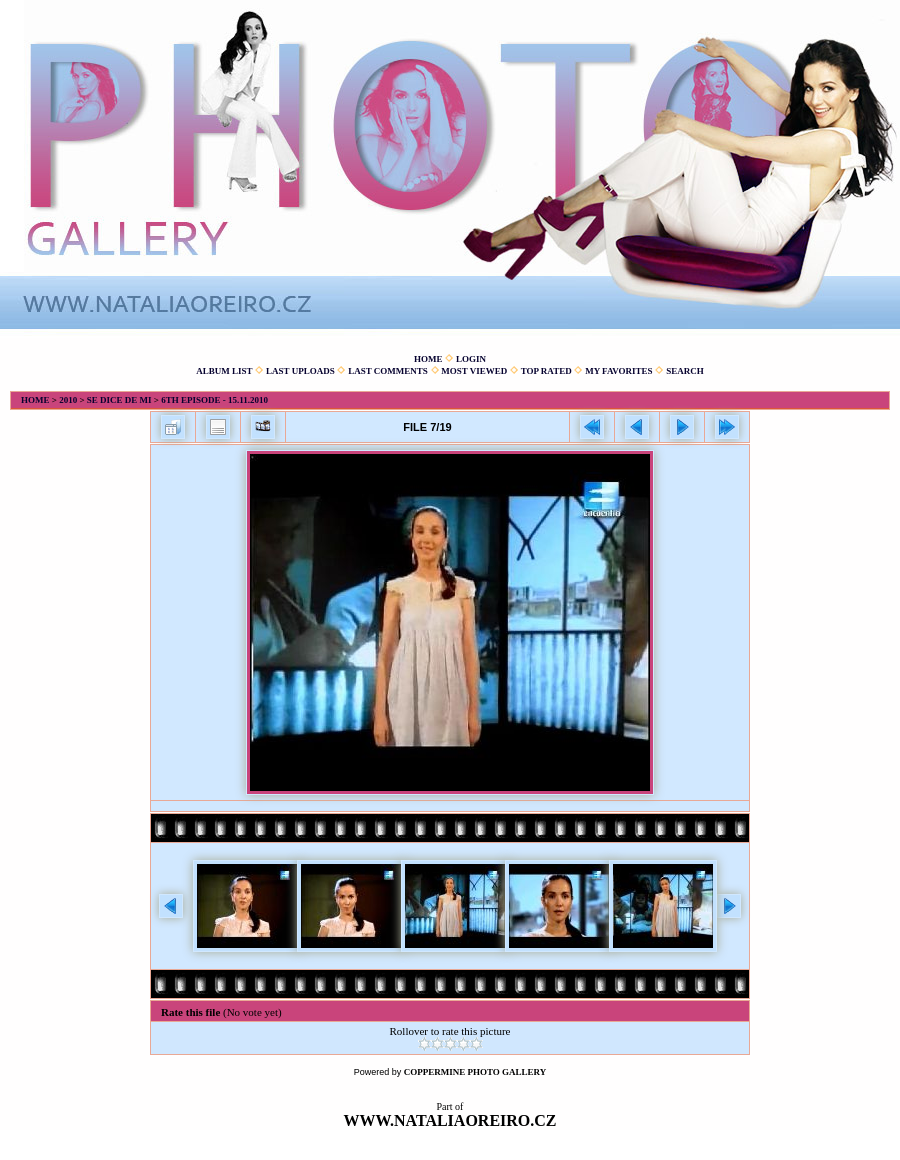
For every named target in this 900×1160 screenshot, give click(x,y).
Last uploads (300, 371)
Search (685, 371)
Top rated (546, 371)
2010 (68, 400)
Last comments (388, 371)
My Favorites (618, 371)
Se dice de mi (119, 400)
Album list (224, 371)
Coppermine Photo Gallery (475, 1072)
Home (428, 359)
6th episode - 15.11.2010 (214, 400)
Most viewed (474, 371)
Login (471, 359)
